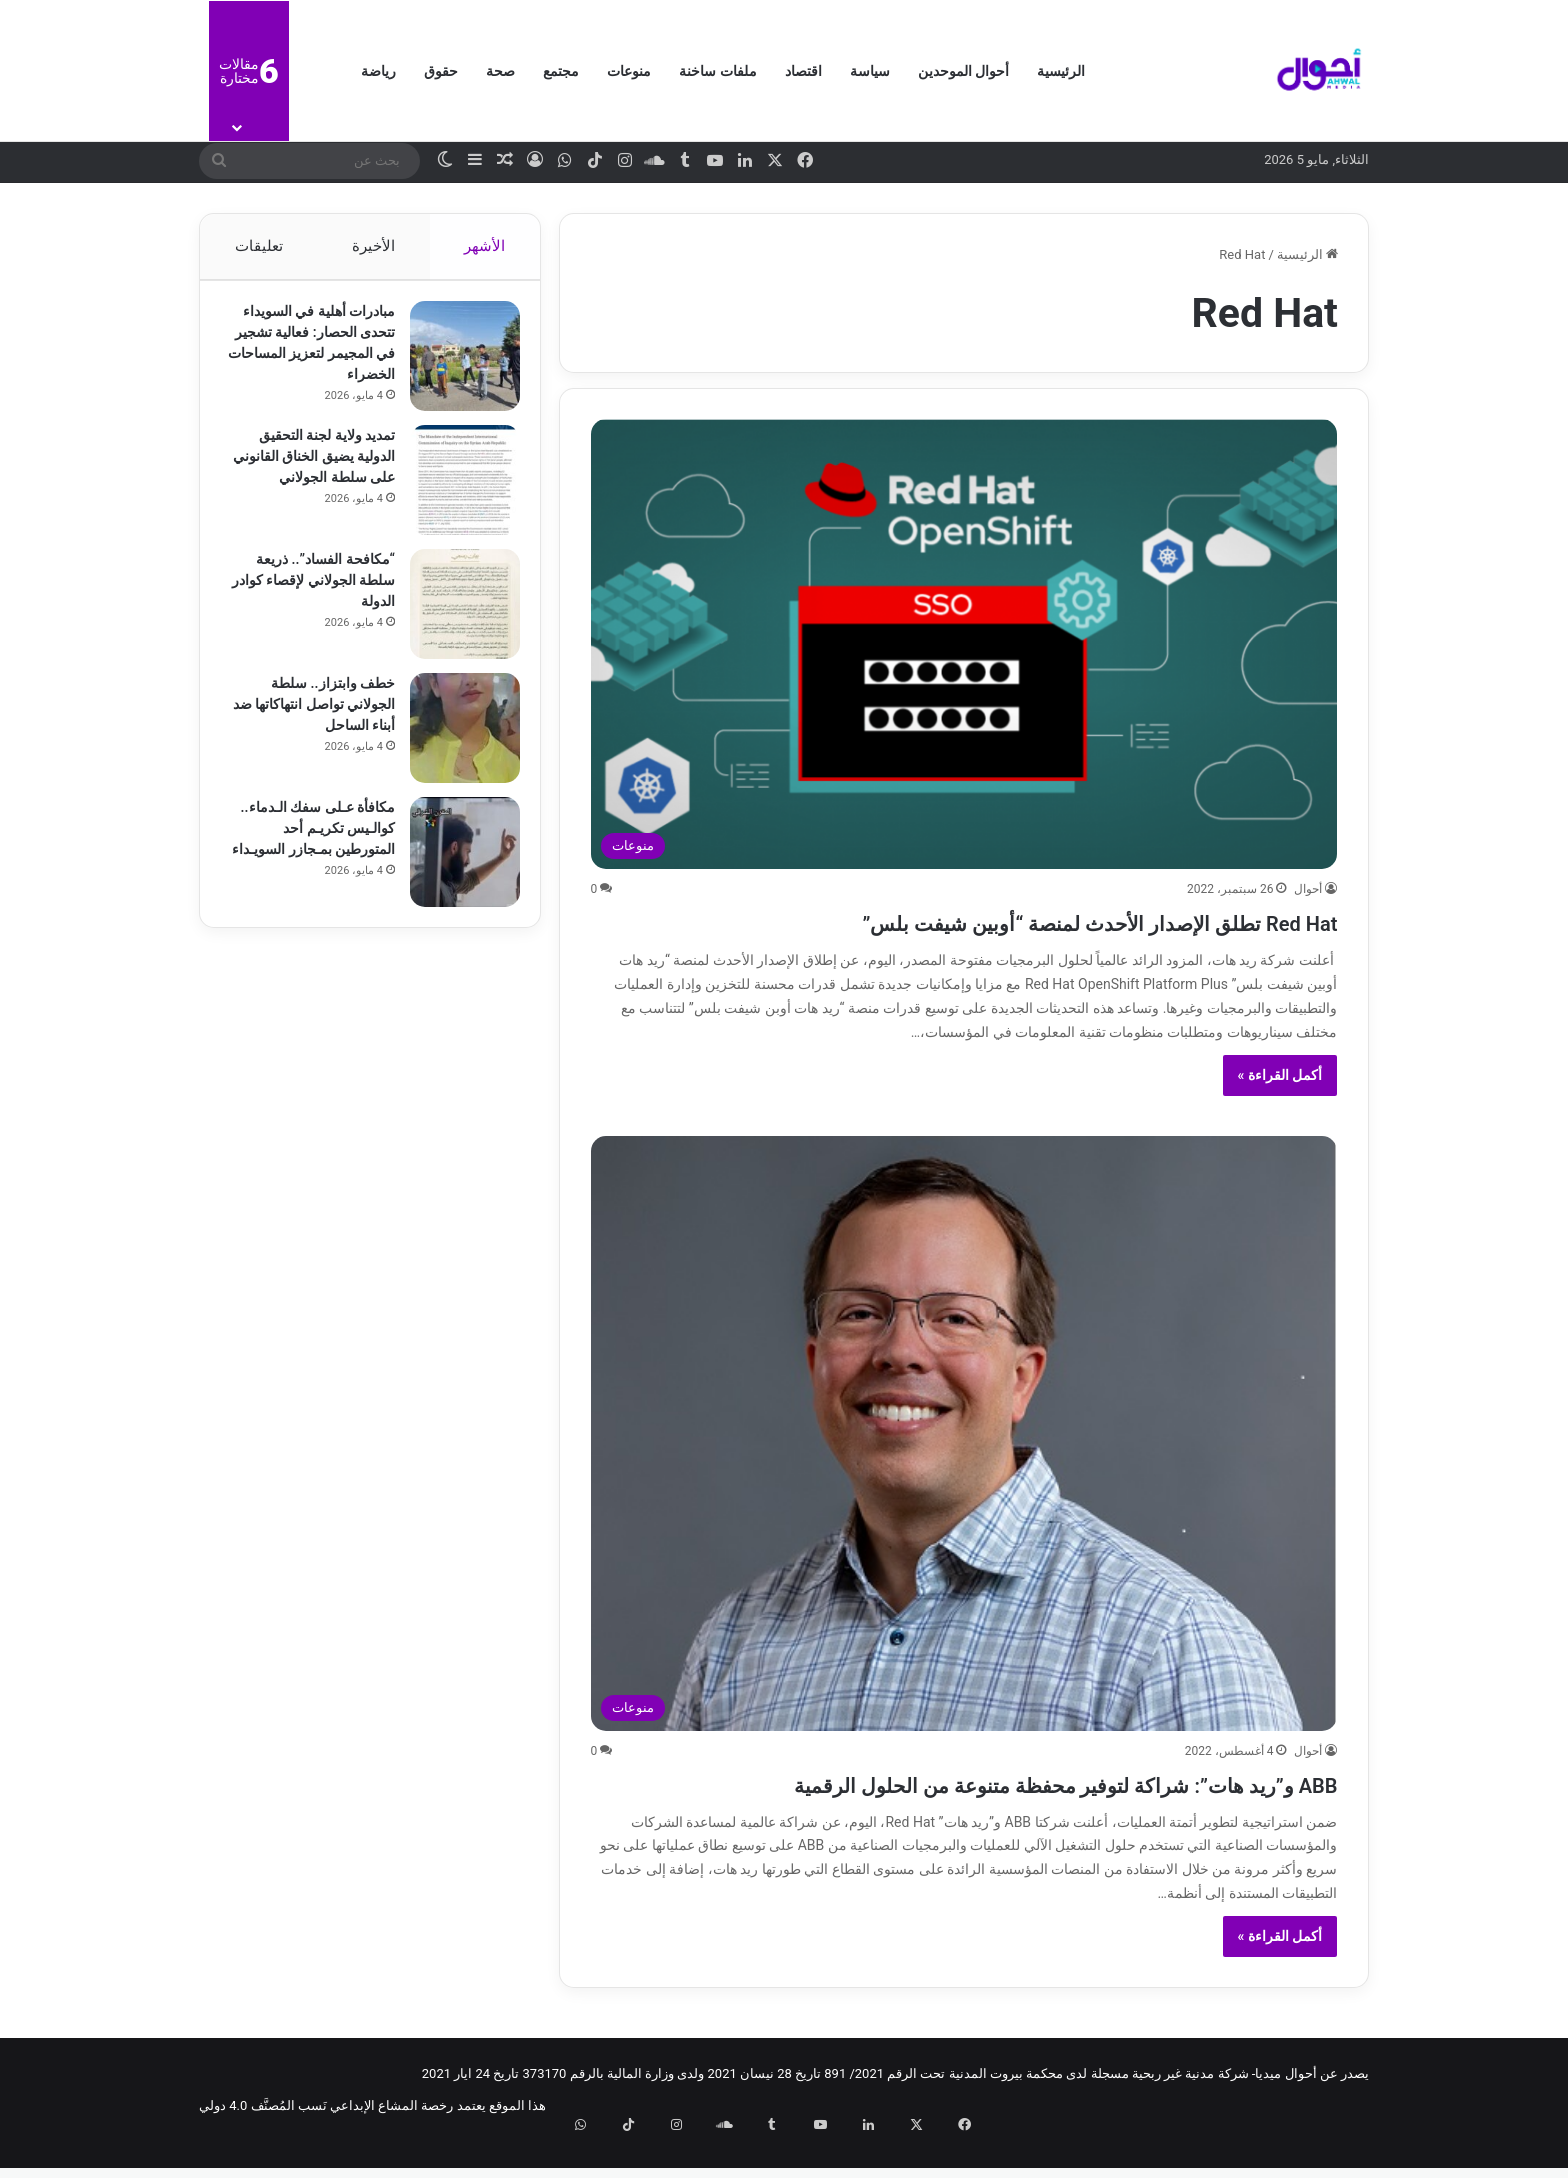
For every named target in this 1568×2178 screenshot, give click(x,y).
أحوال (1308, 889)
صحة (500, 71)
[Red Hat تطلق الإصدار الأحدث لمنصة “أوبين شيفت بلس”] (964, 644)
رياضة (378, 71)
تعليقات (258, 246)
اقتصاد (803, 71)
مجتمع (561, 71)
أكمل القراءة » (1280, 1075)
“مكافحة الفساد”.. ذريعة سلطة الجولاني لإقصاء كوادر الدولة (315, 590)
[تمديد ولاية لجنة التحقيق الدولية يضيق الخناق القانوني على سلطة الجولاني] (455, 490)
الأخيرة (373, 246)
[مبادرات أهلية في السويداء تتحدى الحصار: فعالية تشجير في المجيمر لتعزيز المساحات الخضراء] (455, 366)
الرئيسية (1061, 71)
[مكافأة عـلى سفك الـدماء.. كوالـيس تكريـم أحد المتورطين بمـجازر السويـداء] (455, 862)
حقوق (441, 71)
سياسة (870, 71)
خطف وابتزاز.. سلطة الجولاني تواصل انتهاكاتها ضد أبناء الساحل (315, 714)
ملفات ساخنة (717, 71)
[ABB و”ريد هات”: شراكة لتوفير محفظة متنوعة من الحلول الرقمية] (964, 1433)
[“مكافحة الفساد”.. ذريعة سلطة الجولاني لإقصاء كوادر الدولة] (455, 614)
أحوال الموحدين (963, 71)
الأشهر (485, 246)
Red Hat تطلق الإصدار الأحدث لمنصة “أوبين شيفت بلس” (988, 920)
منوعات (629, 71)
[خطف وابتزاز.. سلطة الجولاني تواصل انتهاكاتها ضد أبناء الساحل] (455, 738)
